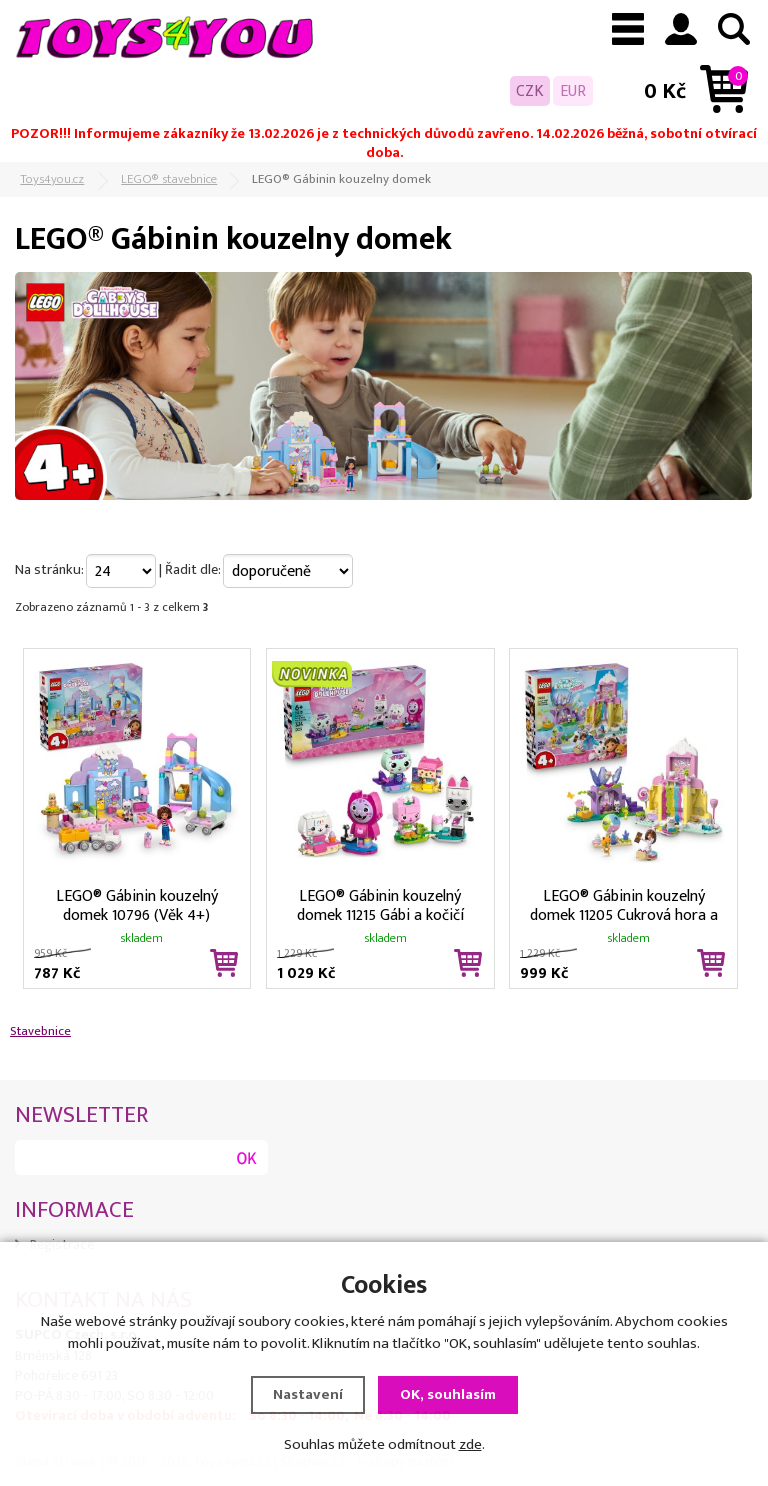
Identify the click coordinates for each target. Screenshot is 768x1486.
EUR (573, 91)
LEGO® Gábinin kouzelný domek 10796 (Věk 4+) (137, 904)
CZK (530, 91)
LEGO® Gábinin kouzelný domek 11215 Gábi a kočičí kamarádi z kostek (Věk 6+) (380, 904)
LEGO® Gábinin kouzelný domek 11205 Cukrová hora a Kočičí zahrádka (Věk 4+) (624, 904)
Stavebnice (40, 1031)
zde (470, 1444)
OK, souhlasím (448, 1394)
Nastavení (308, 1394)
